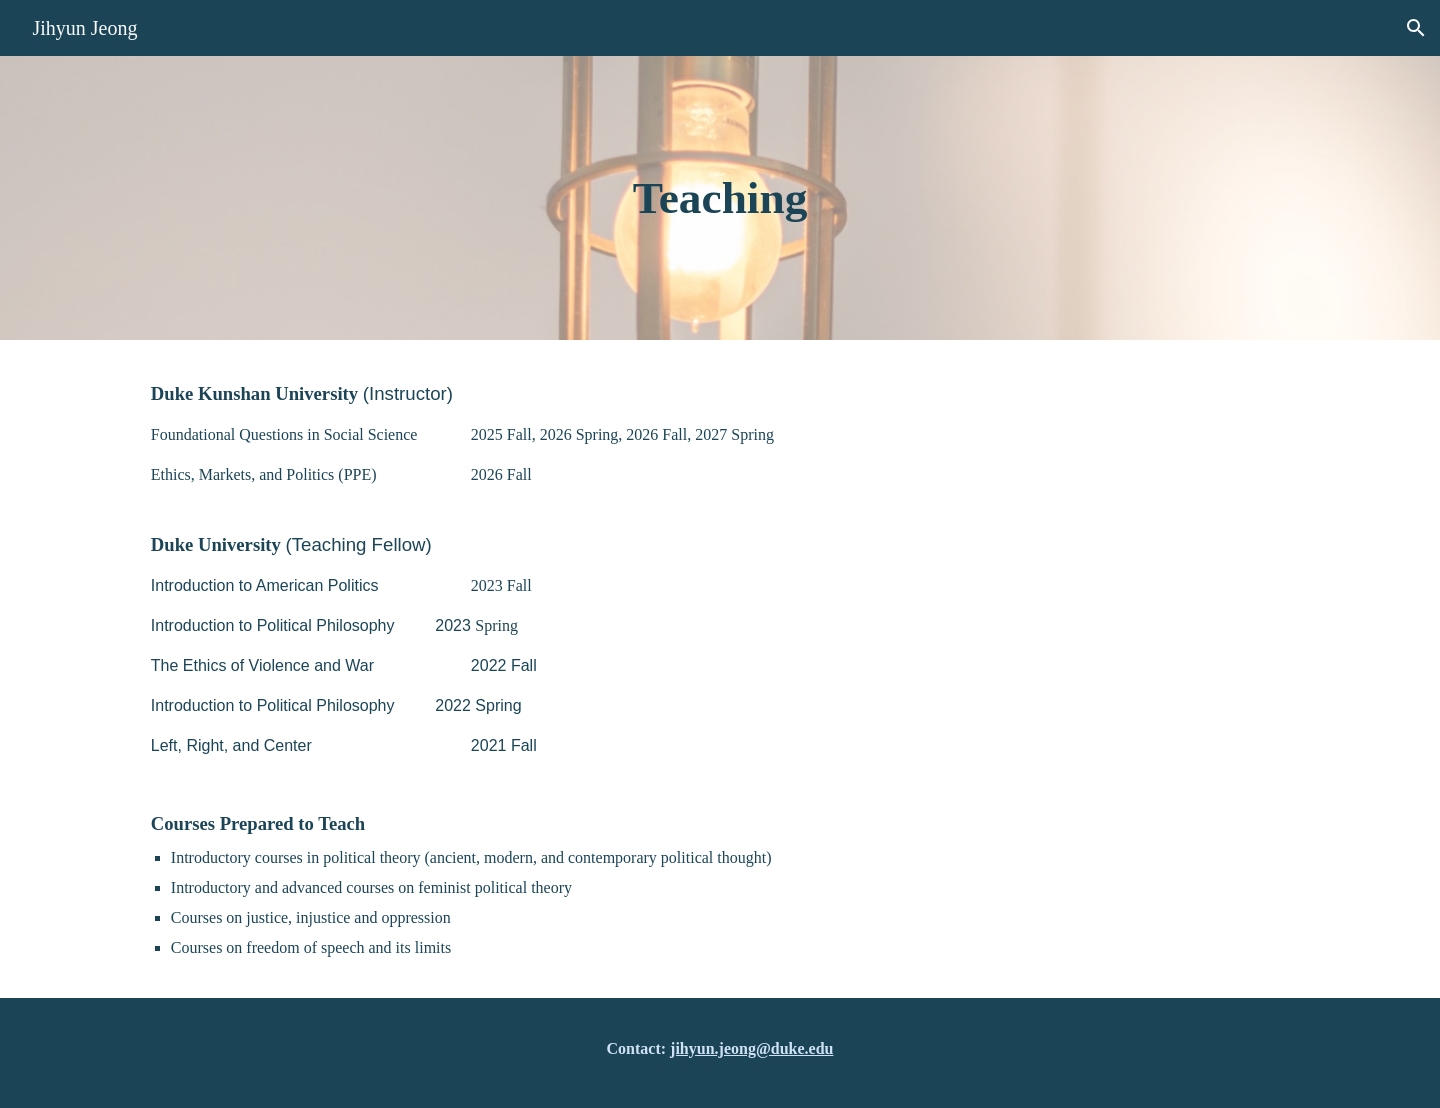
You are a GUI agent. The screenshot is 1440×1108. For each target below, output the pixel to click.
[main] (720, 198)
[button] (1416, 28)
